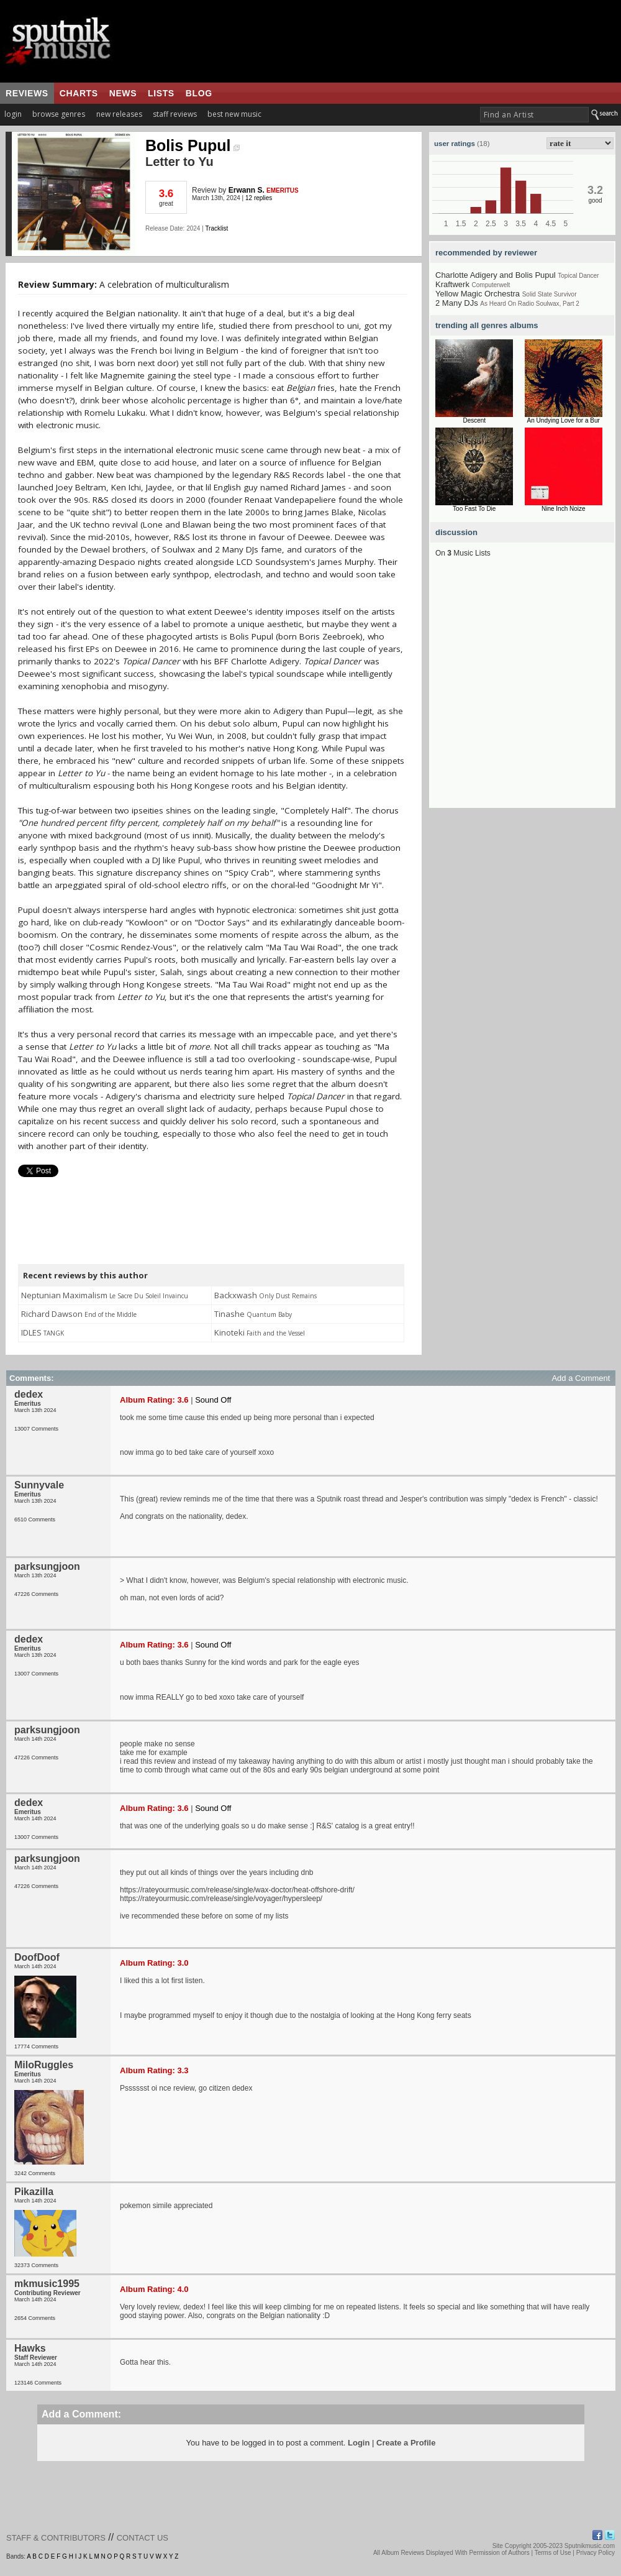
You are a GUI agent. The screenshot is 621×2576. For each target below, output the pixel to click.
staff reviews (175, 114)
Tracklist (216, 228)
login (13, 114)
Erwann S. (247, 190)
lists (161, 93)
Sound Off (213, 1400)
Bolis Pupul (192, 145)
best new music (234, 114)
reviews (27, 93)
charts (79, 93)
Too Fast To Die (474, 508)
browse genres (58, 114)
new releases (119, 114)
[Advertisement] (116, 691)
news (123, 93)
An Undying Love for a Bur (563, 420)
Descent (474, 420)
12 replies (258, 198)
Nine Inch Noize (564, 508)
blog (199, 93)
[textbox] (534, 114)
